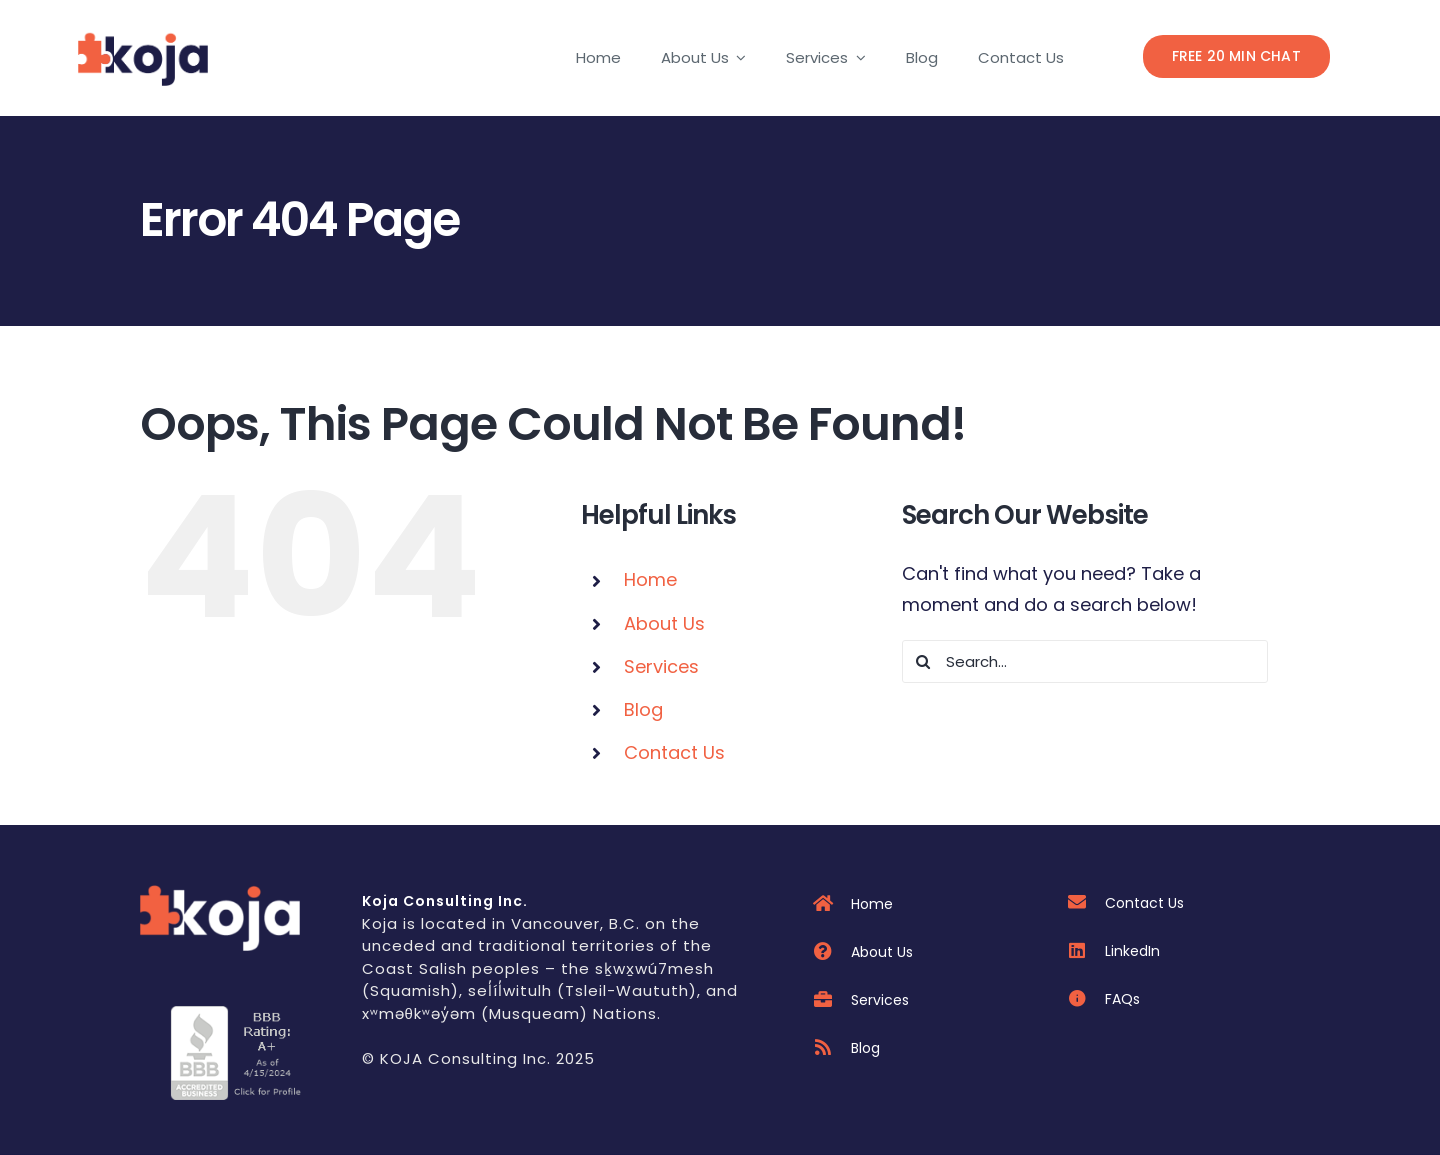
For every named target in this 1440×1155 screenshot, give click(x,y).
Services (661, 666)
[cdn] (237, 1014)
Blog (643, 709)
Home (650, 579)
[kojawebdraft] (220, 890)
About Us (664, 623)
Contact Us (674, 752)
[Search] (923, 661)
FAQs (1122, 999)
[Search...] (1085, 661)
